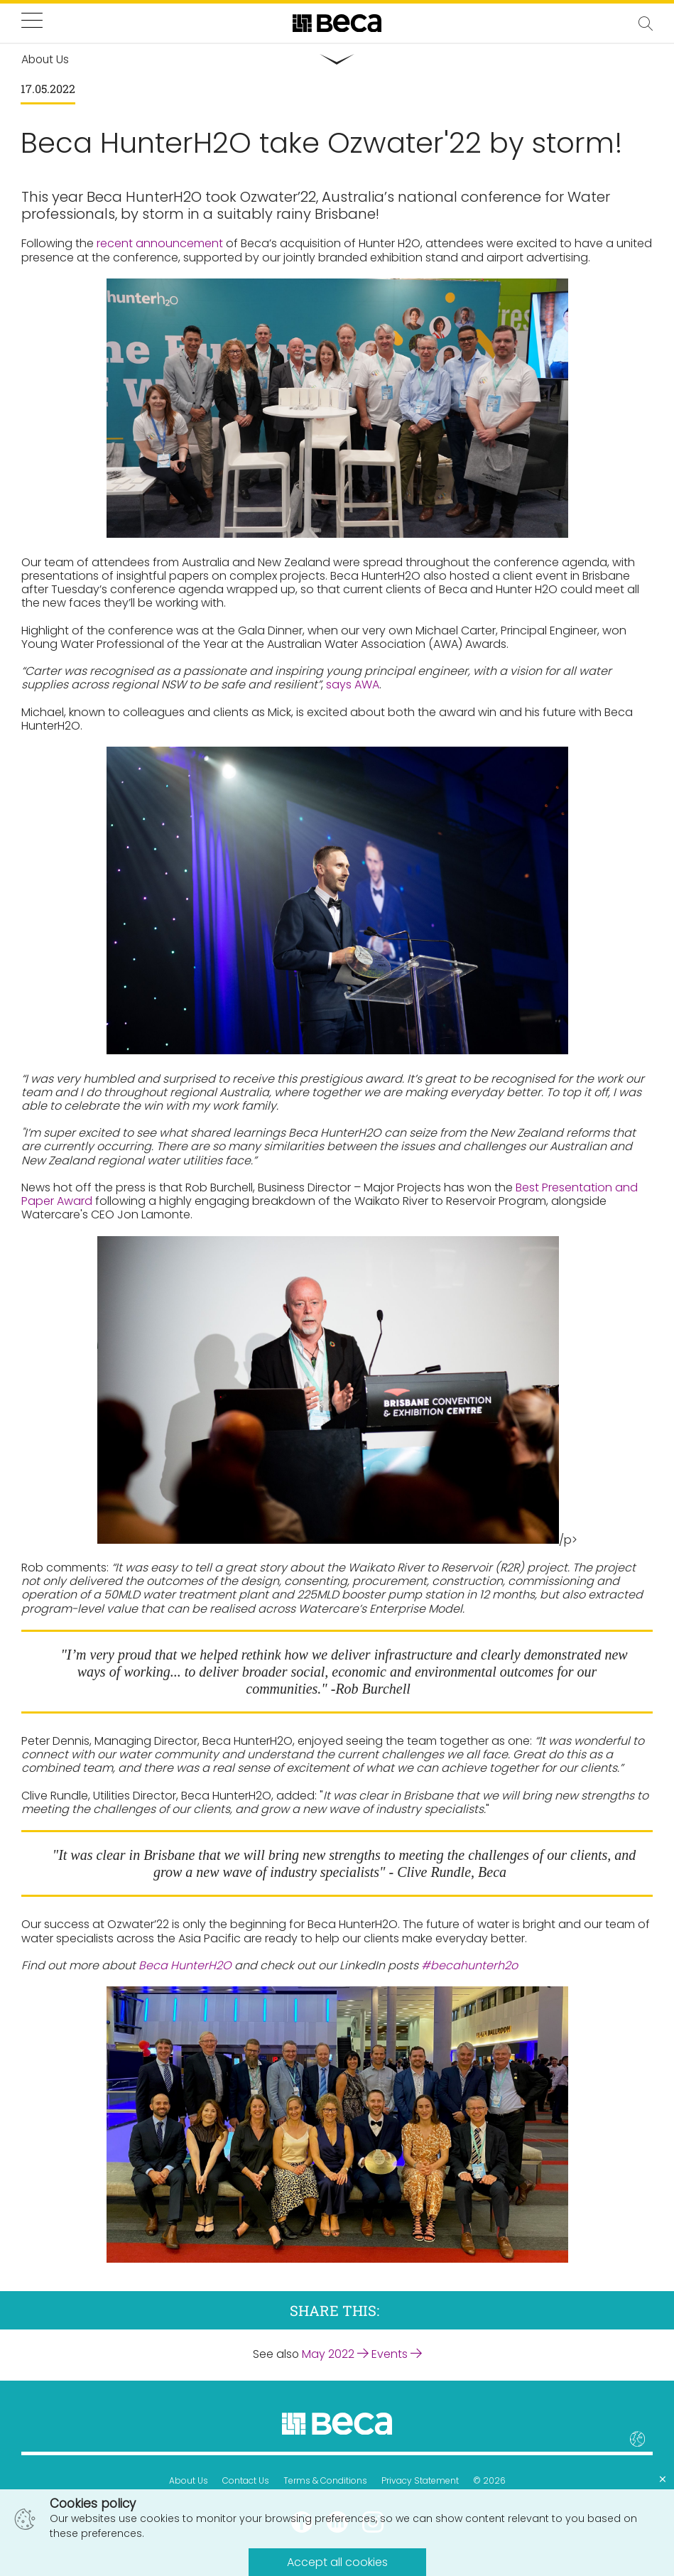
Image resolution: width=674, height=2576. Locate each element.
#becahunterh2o (469, 1966)
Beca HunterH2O (185, 1966)
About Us (188, 2480)
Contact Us (245, 2480)
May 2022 (335, 2354)
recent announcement (160, 244)
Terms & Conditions (325, 2480)
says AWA (352, 685)
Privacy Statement (420, 2480)
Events (396, 2354)
